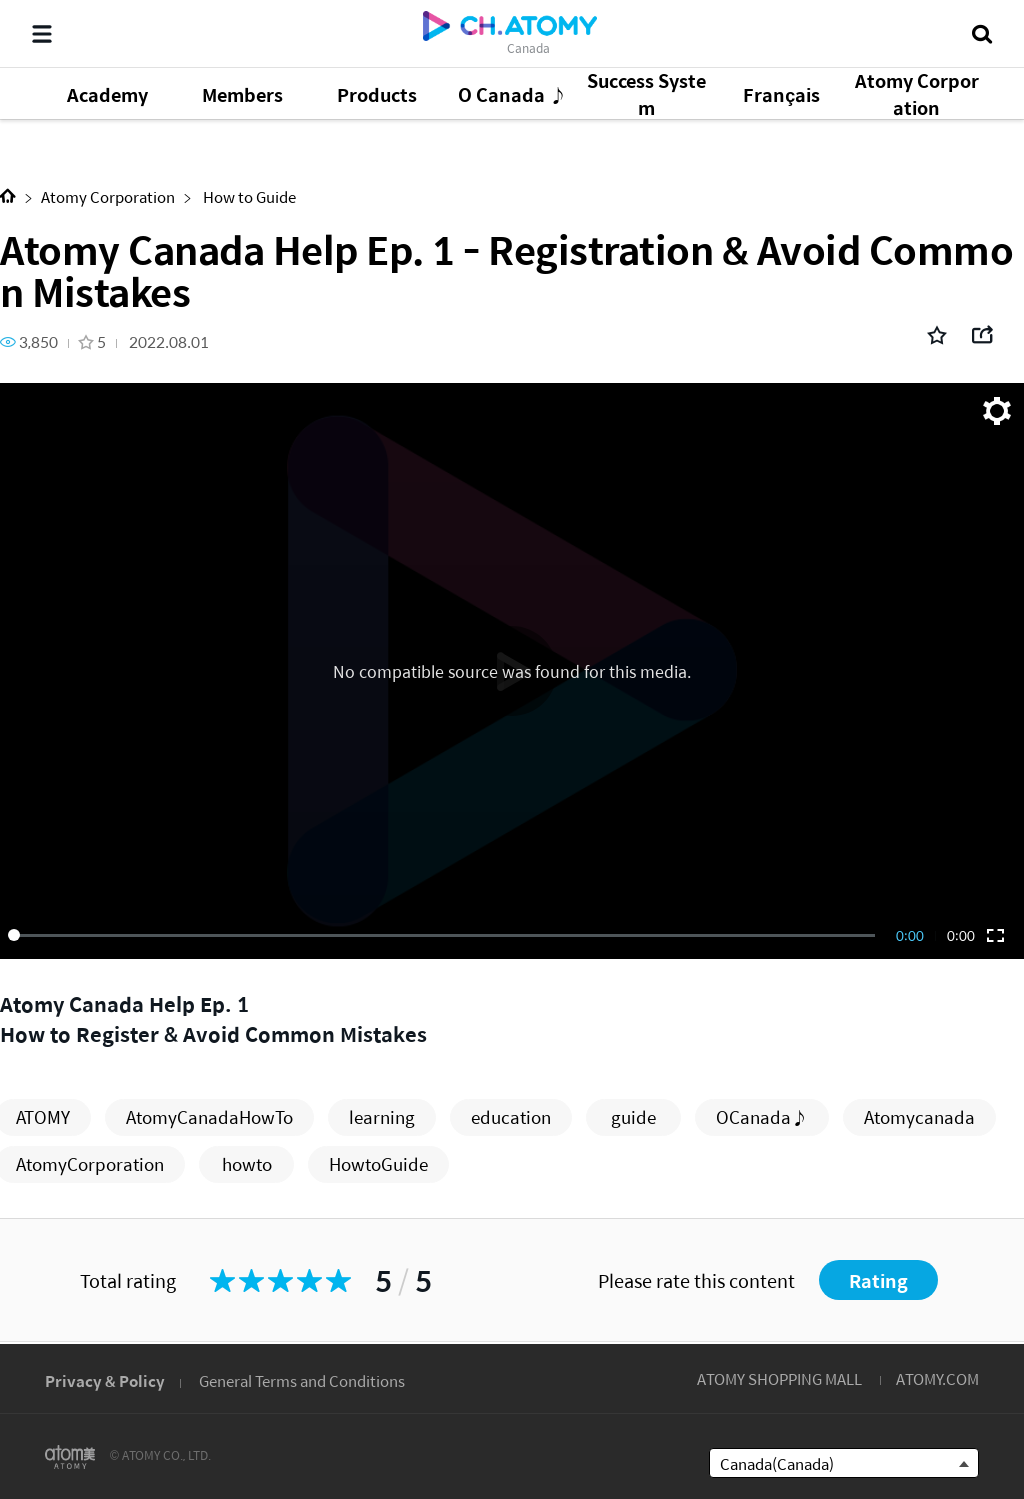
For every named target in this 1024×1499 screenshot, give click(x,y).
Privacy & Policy (105, 1380)
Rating (878, 1280)
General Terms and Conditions (302, 1380)
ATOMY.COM (937, 1378)
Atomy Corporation (108, 196)
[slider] (445, 935)
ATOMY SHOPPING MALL (779, 1378)
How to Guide (248, 196)
